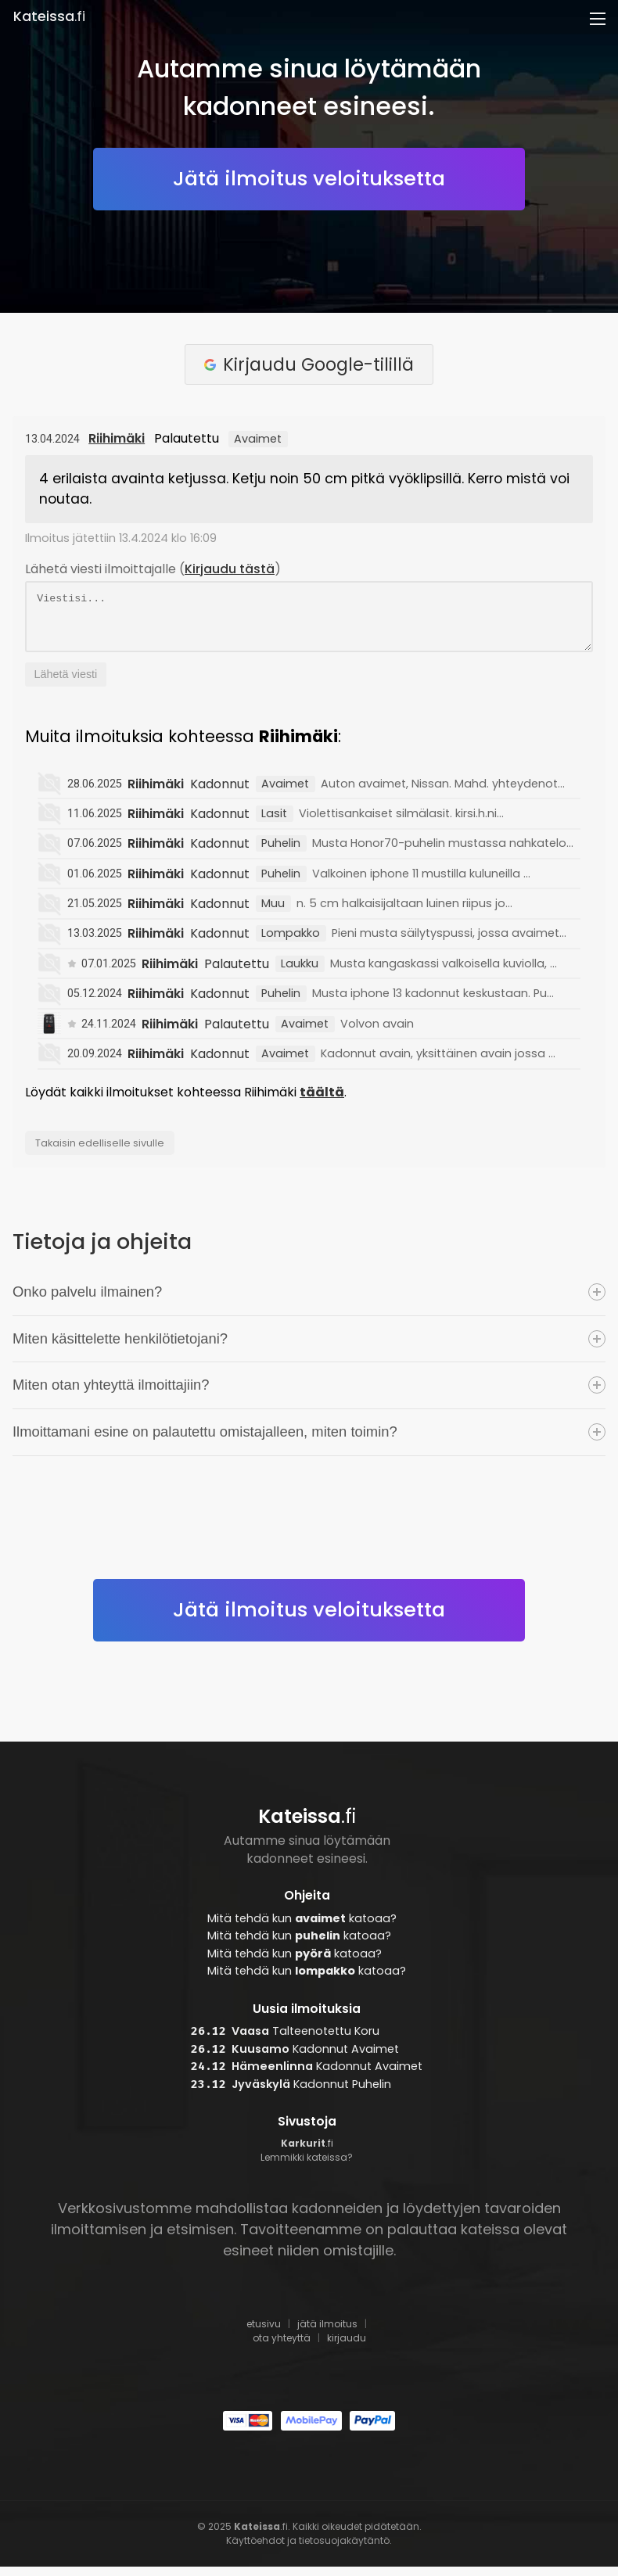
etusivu (263, 2333)
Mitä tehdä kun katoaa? (302, 1928)
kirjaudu (346, 2347)
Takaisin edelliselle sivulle (99, 1152)
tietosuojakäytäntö (344, 2549)
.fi (49, 16)
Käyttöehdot (255, 2549)
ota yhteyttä (282, 2347)
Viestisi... (309, 621)
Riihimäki (116, 438)
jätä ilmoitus (327, 2333)
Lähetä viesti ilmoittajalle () (153, 569)
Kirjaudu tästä (230, 569)
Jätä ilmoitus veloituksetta (309, 178)
